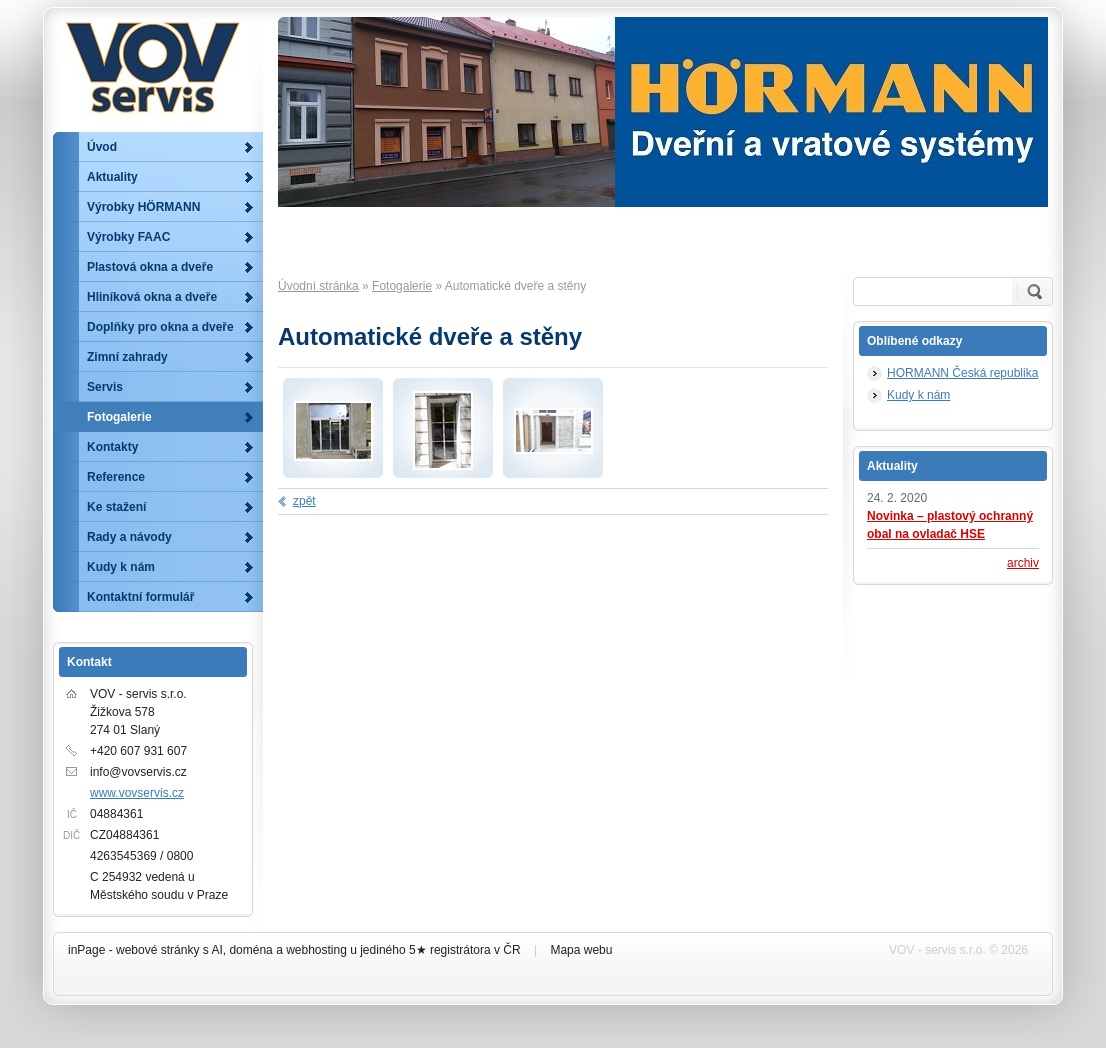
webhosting (316, 950)
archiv (1023, 563)
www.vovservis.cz (137, 793)
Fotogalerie (402, 286)
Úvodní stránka (318, 286)
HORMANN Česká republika (962, 373)
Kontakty (112, 447)
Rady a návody (129, 537)
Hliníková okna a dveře (152, 297)
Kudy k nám (918, 395)
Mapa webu (581, 950)
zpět (304, 501)
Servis (105, 387)
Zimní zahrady (127, 357)
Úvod (102, 147)
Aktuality (112, 177)
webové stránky (157, 950)
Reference (116, 477)
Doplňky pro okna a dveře (160, 327)
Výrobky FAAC (128, 237)
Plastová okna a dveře (150, 267)
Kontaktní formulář (140, 597)
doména (250, 950)
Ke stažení (116, 507)
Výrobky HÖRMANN (143, 207)
